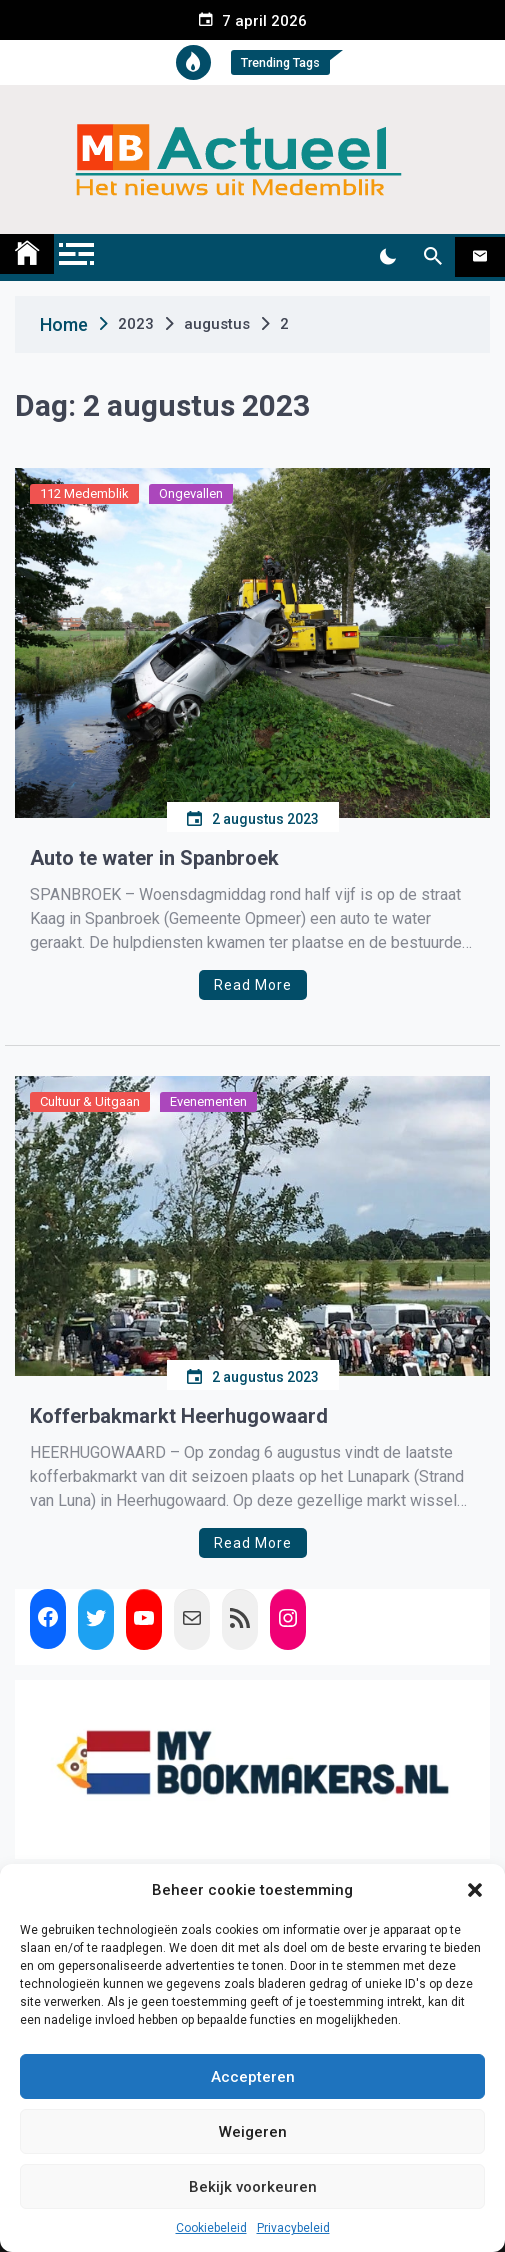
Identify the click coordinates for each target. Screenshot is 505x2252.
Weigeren (253, 2132)
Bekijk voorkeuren (253, 2187)
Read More (253, 985)
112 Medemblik (84, 493)
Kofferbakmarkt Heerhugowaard (179, 1416)
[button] (475, 1890)
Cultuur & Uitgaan (90, 1101)
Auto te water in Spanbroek (154, 858)
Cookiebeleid (211, 2228)
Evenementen (208, 1101)
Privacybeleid (293, 2228)
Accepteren (253, 2077)
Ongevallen (191, 493)
